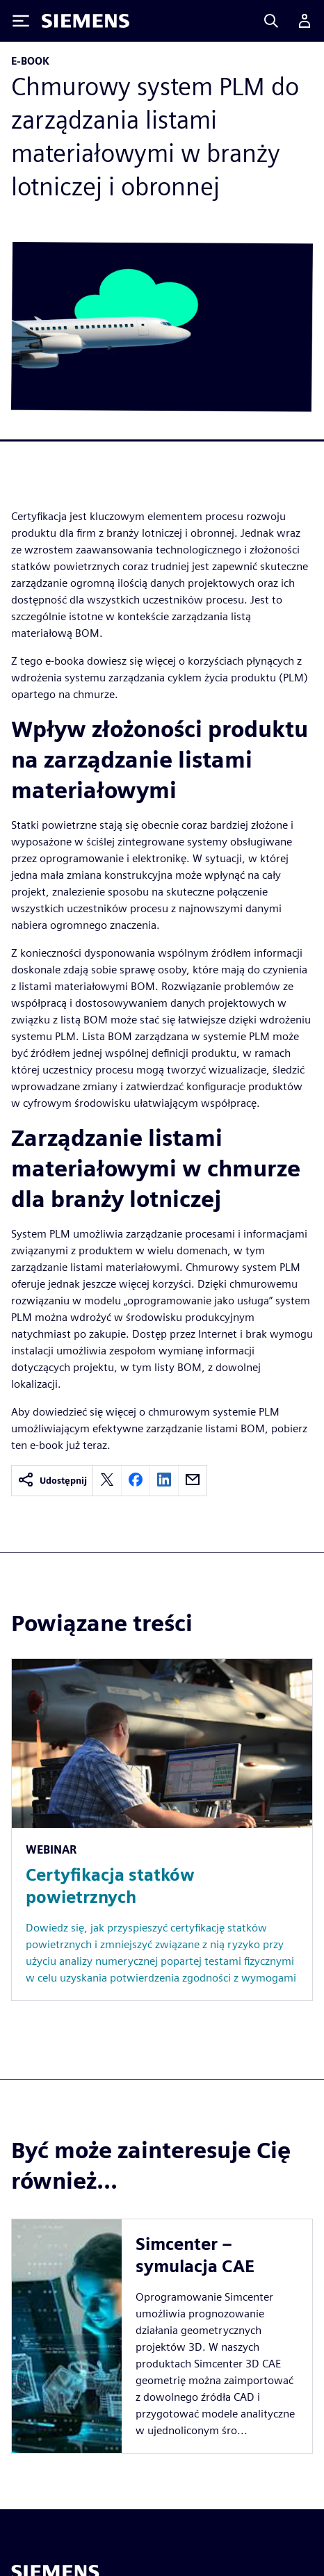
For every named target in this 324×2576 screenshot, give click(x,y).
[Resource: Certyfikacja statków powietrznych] (162, 1829)
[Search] (271, 21)
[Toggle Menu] (21, 21)
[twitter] (107, 1481)
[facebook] (135, 1481)
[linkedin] (164, 1481)
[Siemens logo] (85, 21)
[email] (192, 1481)
